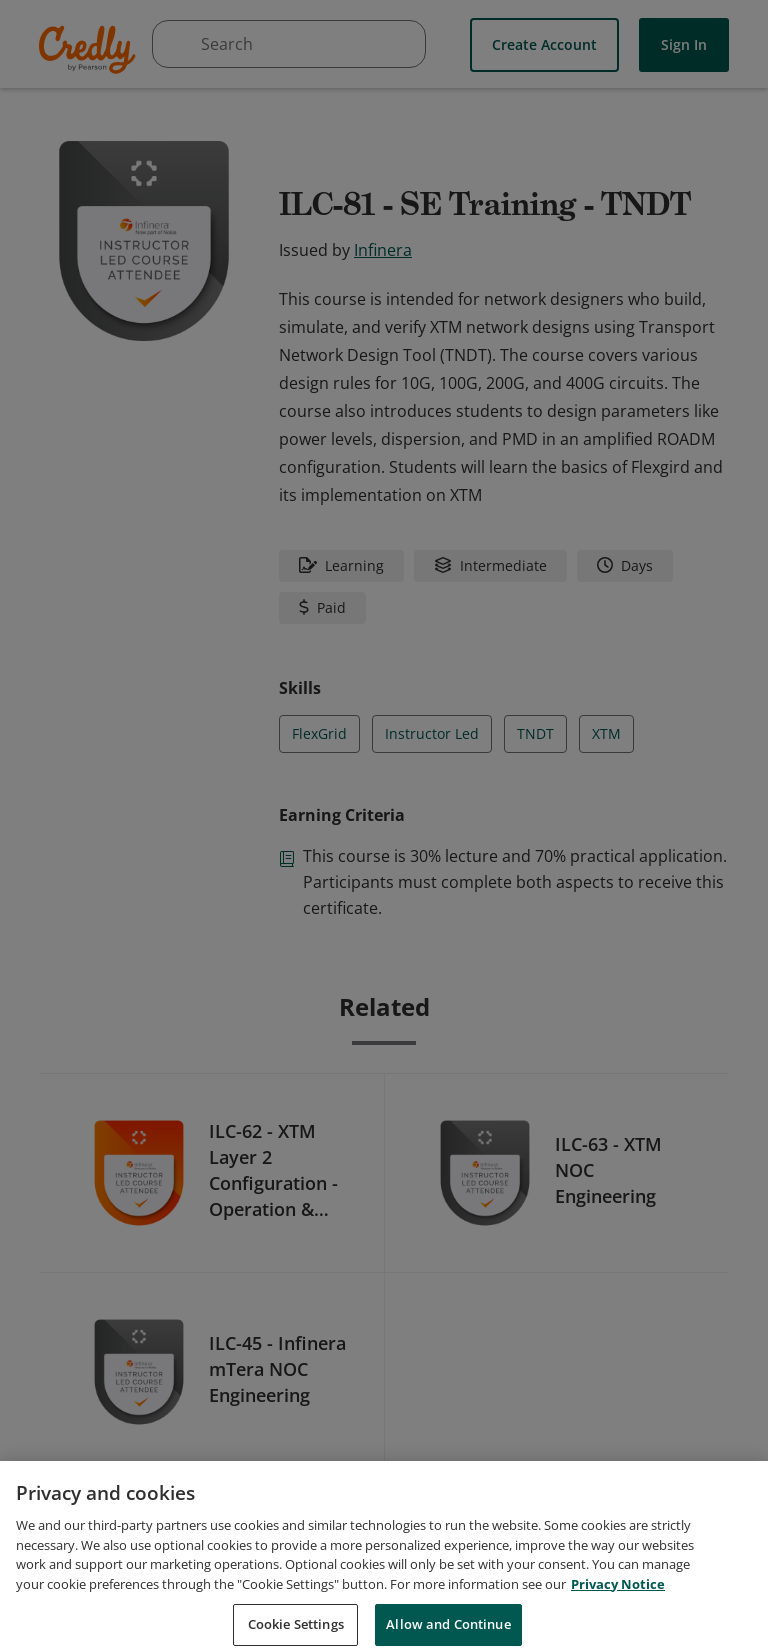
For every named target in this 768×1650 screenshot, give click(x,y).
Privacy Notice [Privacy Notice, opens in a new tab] (618, 1605)
